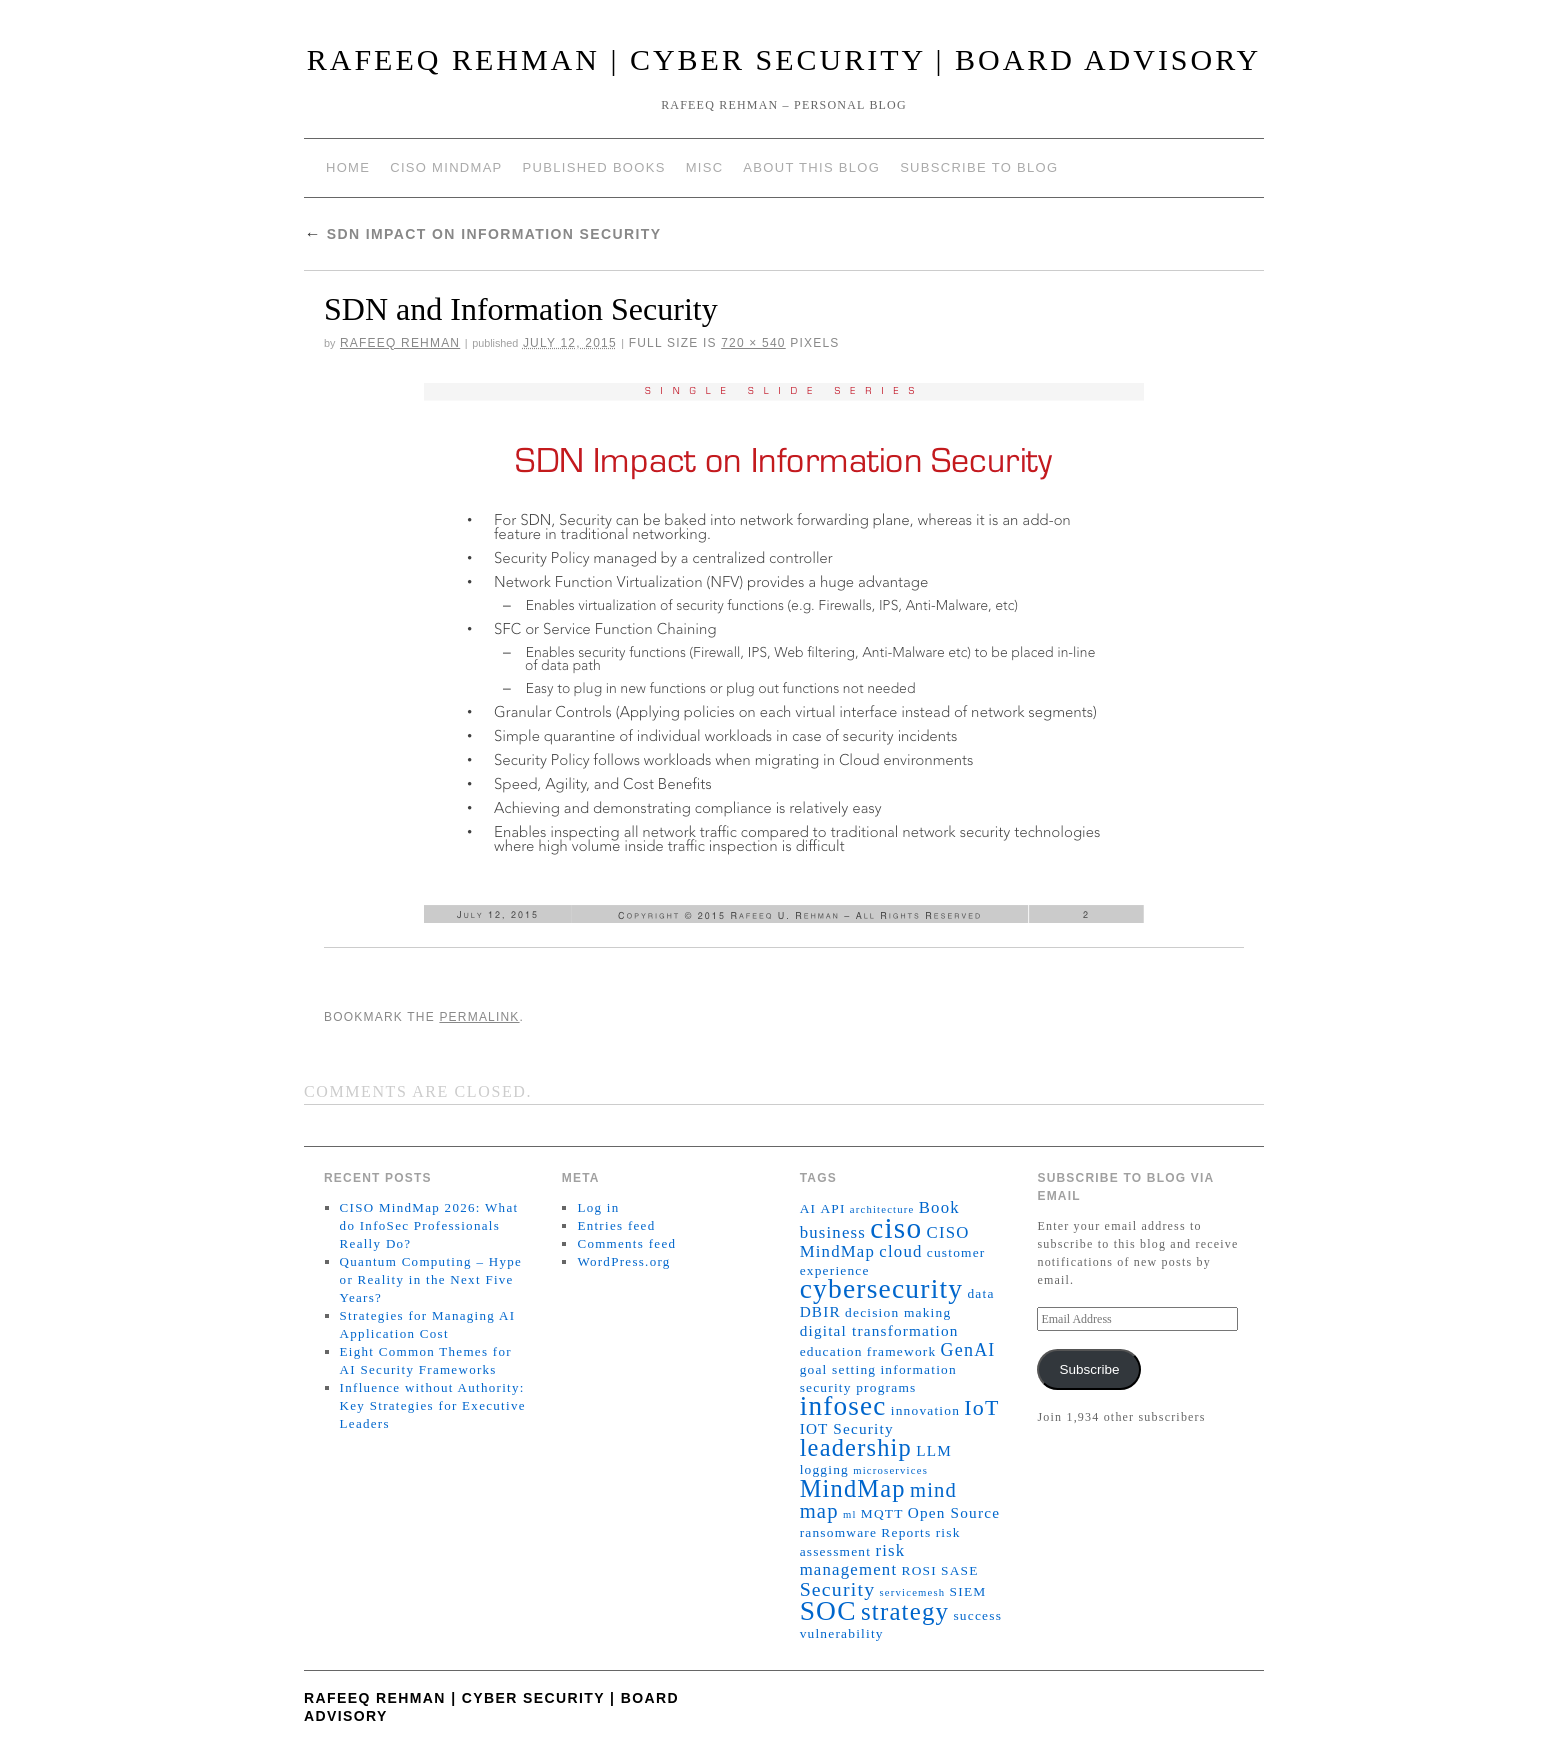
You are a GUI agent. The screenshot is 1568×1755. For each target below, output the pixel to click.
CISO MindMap (446, 167)
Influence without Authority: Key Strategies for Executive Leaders (433, 1405)
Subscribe (1089, 1369)
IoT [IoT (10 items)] (981, 1407)
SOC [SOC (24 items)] (828, 1611)
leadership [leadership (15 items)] (856, 1447)
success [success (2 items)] (977, 1615)
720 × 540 (753, 343)
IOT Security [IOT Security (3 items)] (847, 1428)
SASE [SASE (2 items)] (960, 1570)
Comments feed (626, 1243)
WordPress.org (623, 1261)
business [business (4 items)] (833, 1232)
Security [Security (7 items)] (838, 1589)
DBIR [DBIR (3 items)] (820, 1311)
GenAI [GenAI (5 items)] (968, 1350)
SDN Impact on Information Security (483, 234)
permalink (479, 1017)
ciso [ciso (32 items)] (896, 1228)
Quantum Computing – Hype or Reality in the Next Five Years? (431, 1279)
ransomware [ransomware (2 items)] (839, 1532)
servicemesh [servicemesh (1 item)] (913, 1592)
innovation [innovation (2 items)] (925, 1410)
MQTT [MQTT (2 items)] (882, 1513)
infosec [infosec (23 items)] (843, 1406)
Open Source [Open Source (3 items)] (954, 1512)
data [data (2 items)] (980, 1293)
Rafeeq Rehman (400, 343)
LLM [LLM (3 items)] (934, 1450)
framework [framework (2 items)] (902, 1351)
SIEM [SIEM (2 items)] (968, 1591)
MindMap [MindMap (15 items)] (853, 1488)
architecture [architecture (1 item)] (882, 1209)
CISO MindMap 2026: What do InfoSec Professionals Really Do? (429, 1225)
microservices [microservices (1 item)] (890, 1470)
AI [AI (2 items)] (808, 1208)
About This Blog (811, 167)
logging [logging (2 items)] (824, 1469)
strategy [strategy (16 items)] (905, 1611)
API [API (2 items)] (832, 1208)
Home (348, 167)
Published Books (594, 167)
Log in (598, 1207)
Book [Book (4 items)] (939, 1207)
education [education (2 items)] (831, 1351)
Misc (705, 167)
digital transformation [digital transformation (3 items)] (879, 1330)
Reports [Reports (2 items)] (906, 1532)
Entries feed (616, 1225)
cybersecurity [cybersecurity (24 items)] (882, 1289)
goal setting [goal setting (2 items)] (838, 1369)
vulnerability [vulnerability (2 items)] (842, 1633)
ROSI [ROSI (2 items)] (918, 1570)
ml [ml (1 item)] (850, 1514)
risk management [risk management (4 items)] (853, 1560)
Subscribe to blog (979, 167)
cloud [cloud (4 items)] (900, 1251)
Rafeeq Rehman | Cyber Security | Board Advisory (784, 59)
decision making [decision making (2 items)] (898, 1312)
